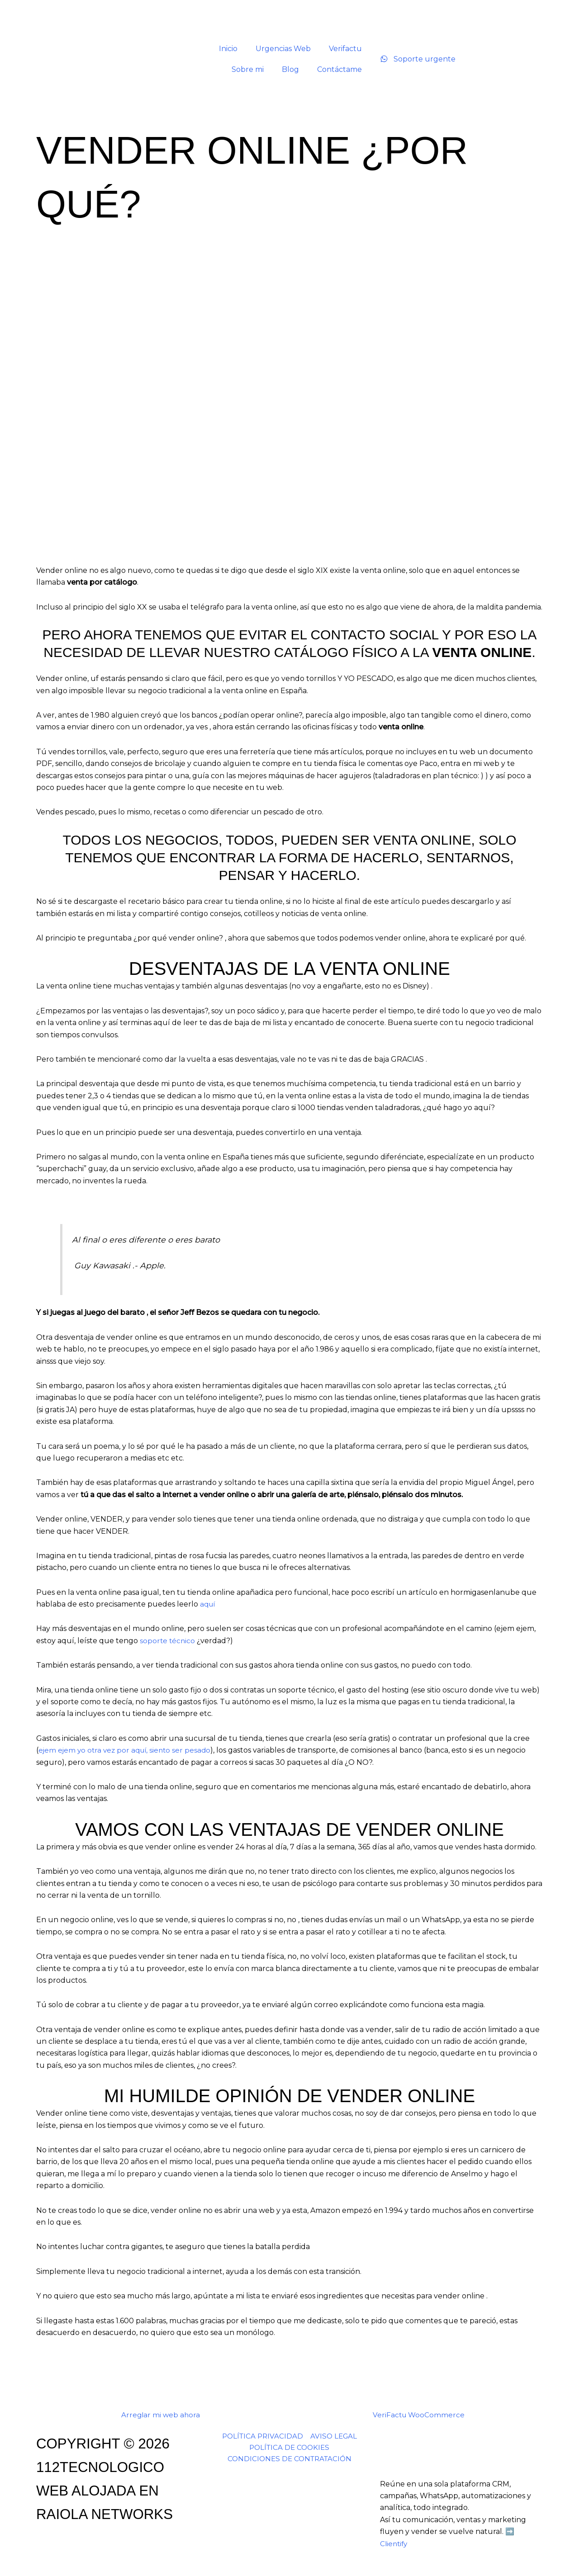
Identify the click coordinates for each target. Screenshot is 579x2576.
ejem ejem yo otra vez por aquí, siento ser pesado (127, 1750)
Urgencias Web (283, 48)
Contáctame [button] (339, 69)
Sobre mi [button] (248, 69)
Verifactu (345, 48)
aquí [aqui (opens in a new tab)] (208, 1604)
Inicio (228, 48)
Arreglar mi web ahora (160, 2415)
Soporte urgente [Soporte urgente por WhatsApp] (418, 59)
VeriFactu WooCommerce (418, 2415)
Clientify (394, 2543)
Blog (290, 69)
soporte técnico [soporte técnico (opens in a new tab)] (168, 1640)
